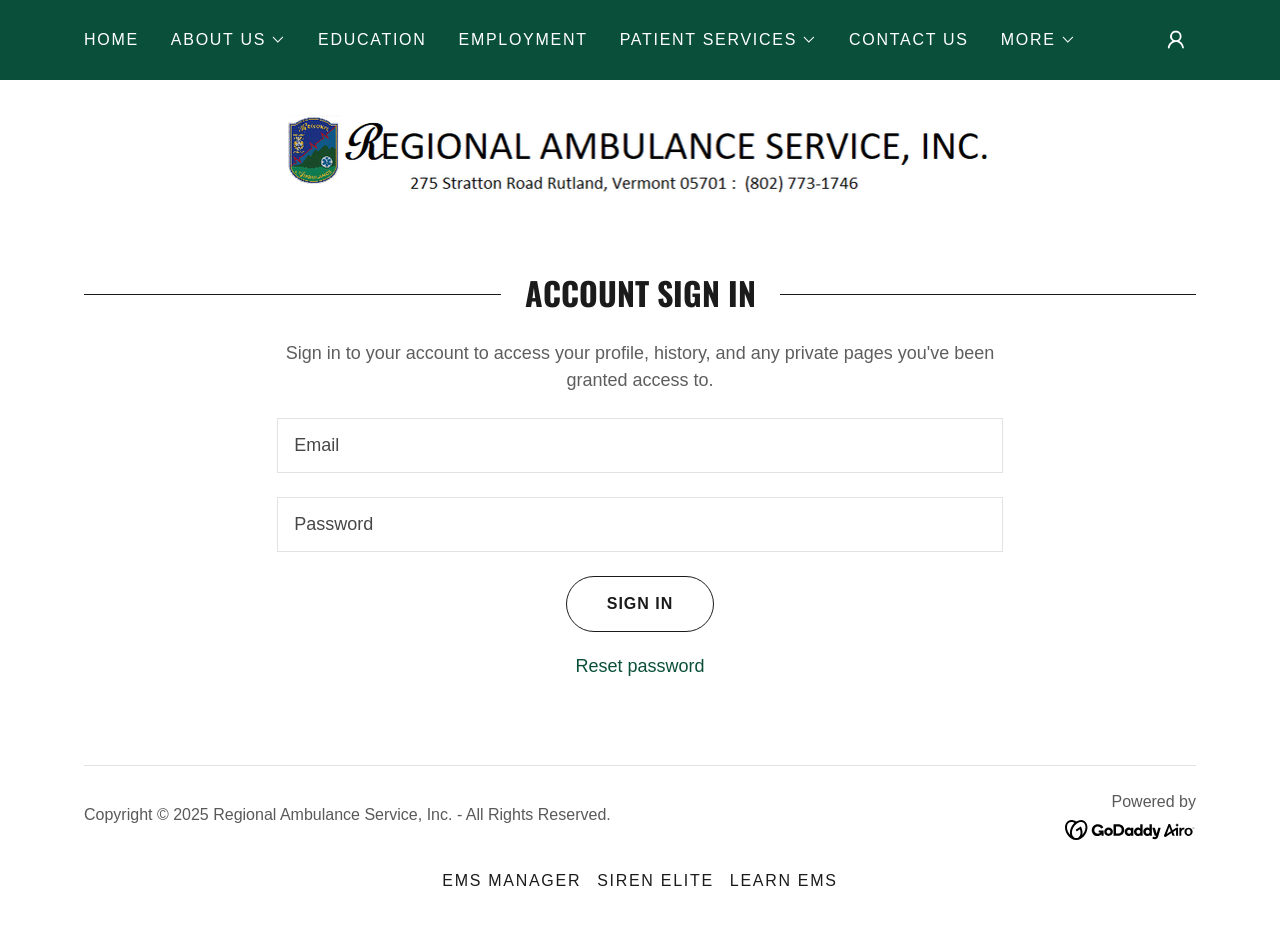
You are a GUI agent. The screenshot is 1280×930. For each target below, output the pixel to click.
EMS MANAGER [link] (511, 880)
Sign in (620, 604)
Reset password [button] (639, 666)
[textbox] (639, 445)
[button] (228, 40)
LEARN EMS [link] (784, 880)
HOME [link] (111, 39)
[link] (640, 154)
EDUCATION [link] (372, 39)
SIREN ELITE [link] (655, 880)
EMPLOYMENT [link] (523, 39)
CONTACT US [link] (909, 39)
